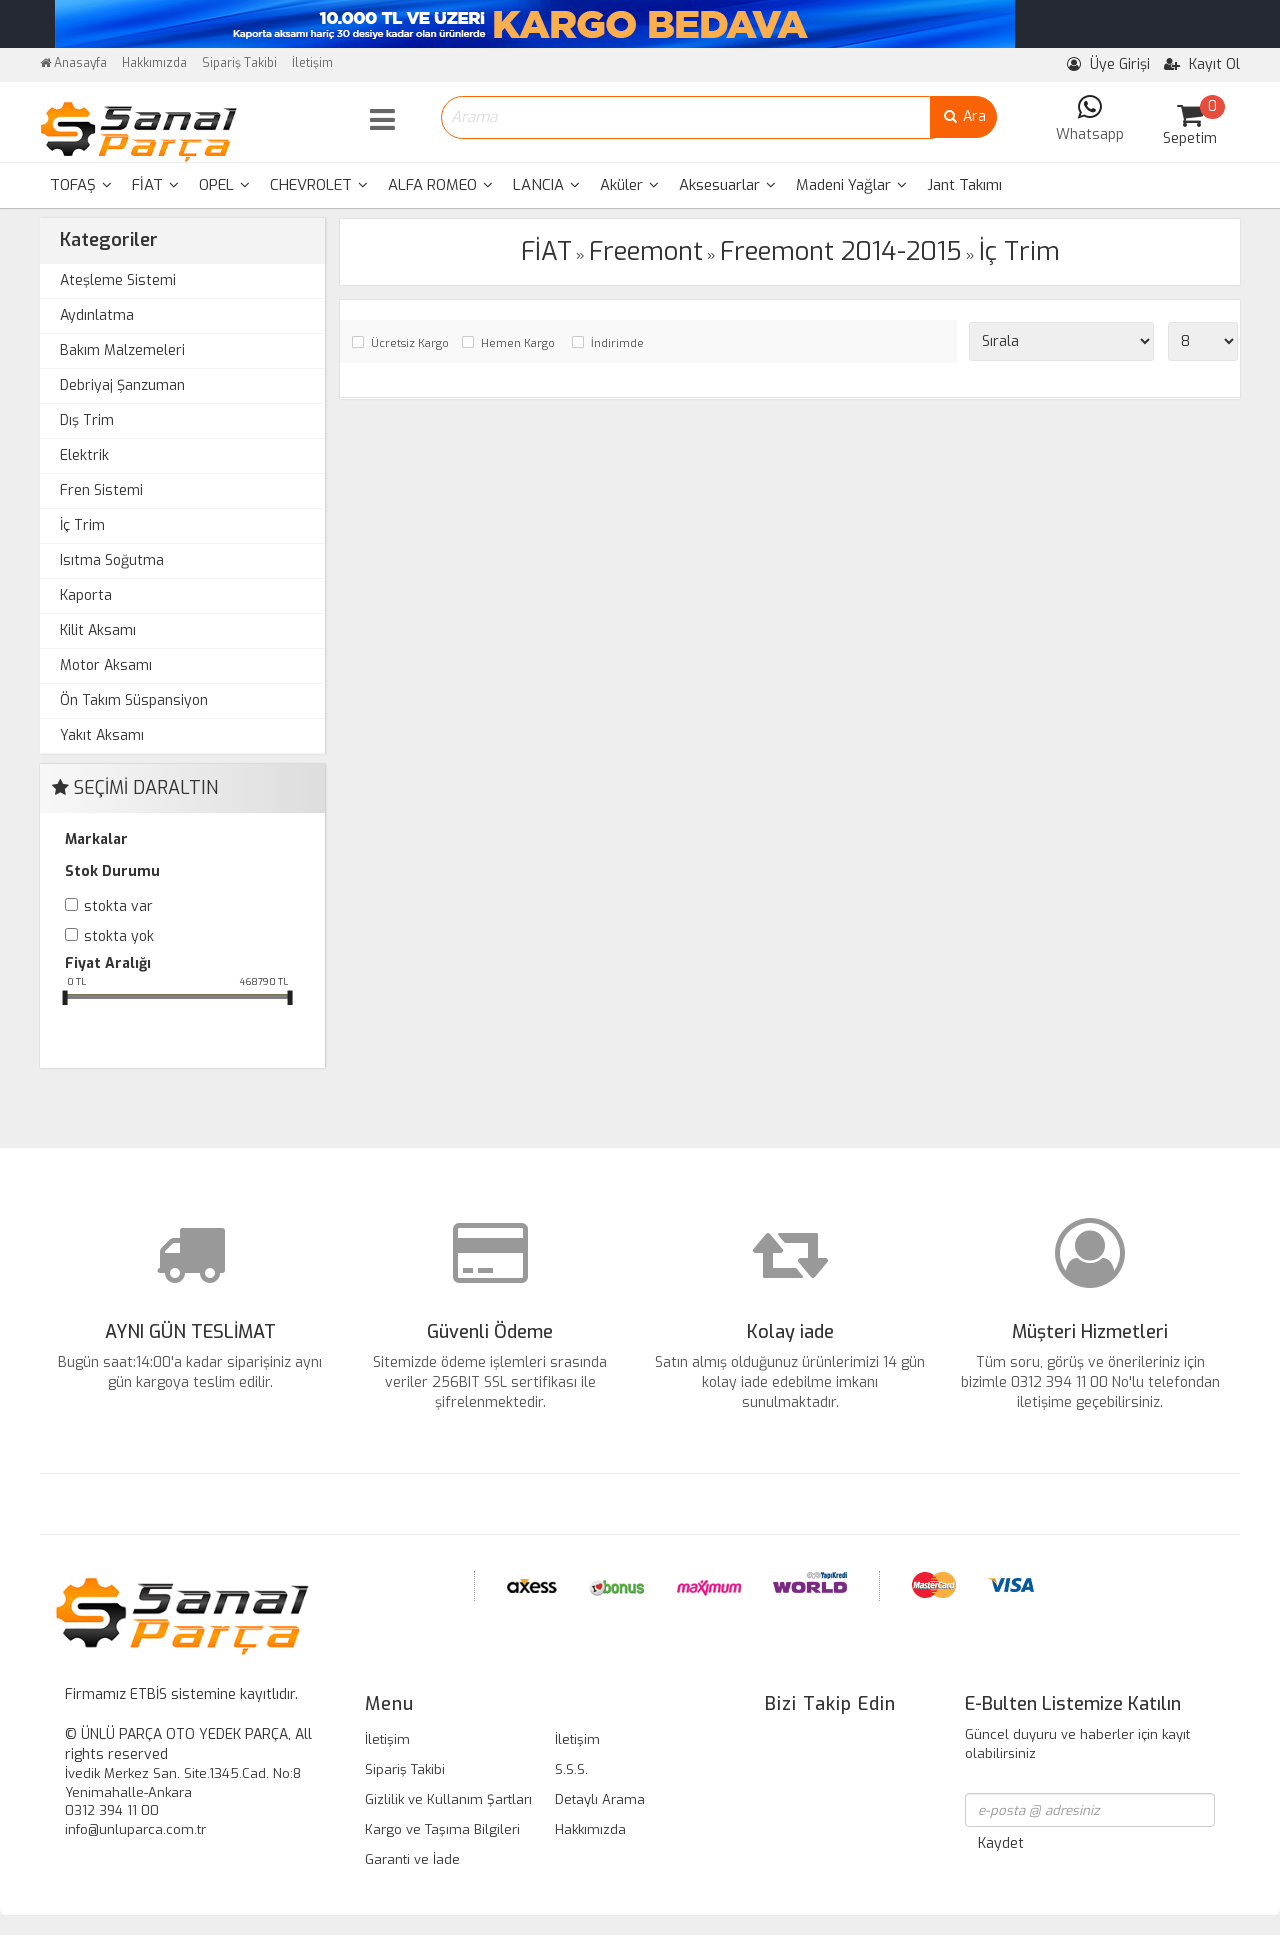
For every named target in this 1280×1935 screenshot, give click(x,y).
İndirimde (617, 343)
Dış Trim (87, 420)
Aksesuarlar (727, 185)
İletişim (312, 63)
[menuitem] (81, 185)
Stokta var (118, 906)
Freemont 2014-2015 (841, 251)
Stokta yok (119, 936)
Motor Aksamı (106, 665)
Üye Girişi (1108, 64)
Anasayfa (73, 63)
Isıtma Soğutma (112, 560)
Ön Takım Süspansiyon (134, 700)
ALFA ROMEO (440, 185)
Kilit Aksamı (98, 630)
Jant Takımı (964, 185)
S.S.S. (571, 1769)
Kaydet (1001, 1843)
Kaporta (86, 595)
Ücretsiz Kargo (410, 343)
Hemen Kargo (518, 343)
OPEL (224, 185)
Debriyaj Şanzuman (122, 385)
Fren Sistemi (101, 490)
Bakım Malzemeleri (122, 350)
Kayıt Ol (1202, 64)
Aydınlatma (97, 315)
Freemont (646, 251)
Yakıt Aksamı (102, 735)
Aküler (629, 185)
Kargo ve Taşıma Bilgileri (442, 1829)
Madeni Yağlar (851, 185)
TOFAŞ (81, 185)
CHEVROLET (319, 185)
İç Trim (82, 525)
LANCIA (546, 185)
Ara (963, 116)
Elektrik (84, 455)
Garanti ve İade (412, 1859)
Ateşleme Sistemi (118, 280)
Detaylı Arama (600, 1799)
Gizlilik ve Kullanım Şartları (448, 1799)
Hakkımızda (154, 63)
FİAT (155, 185)
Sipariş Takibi (239, 63)
